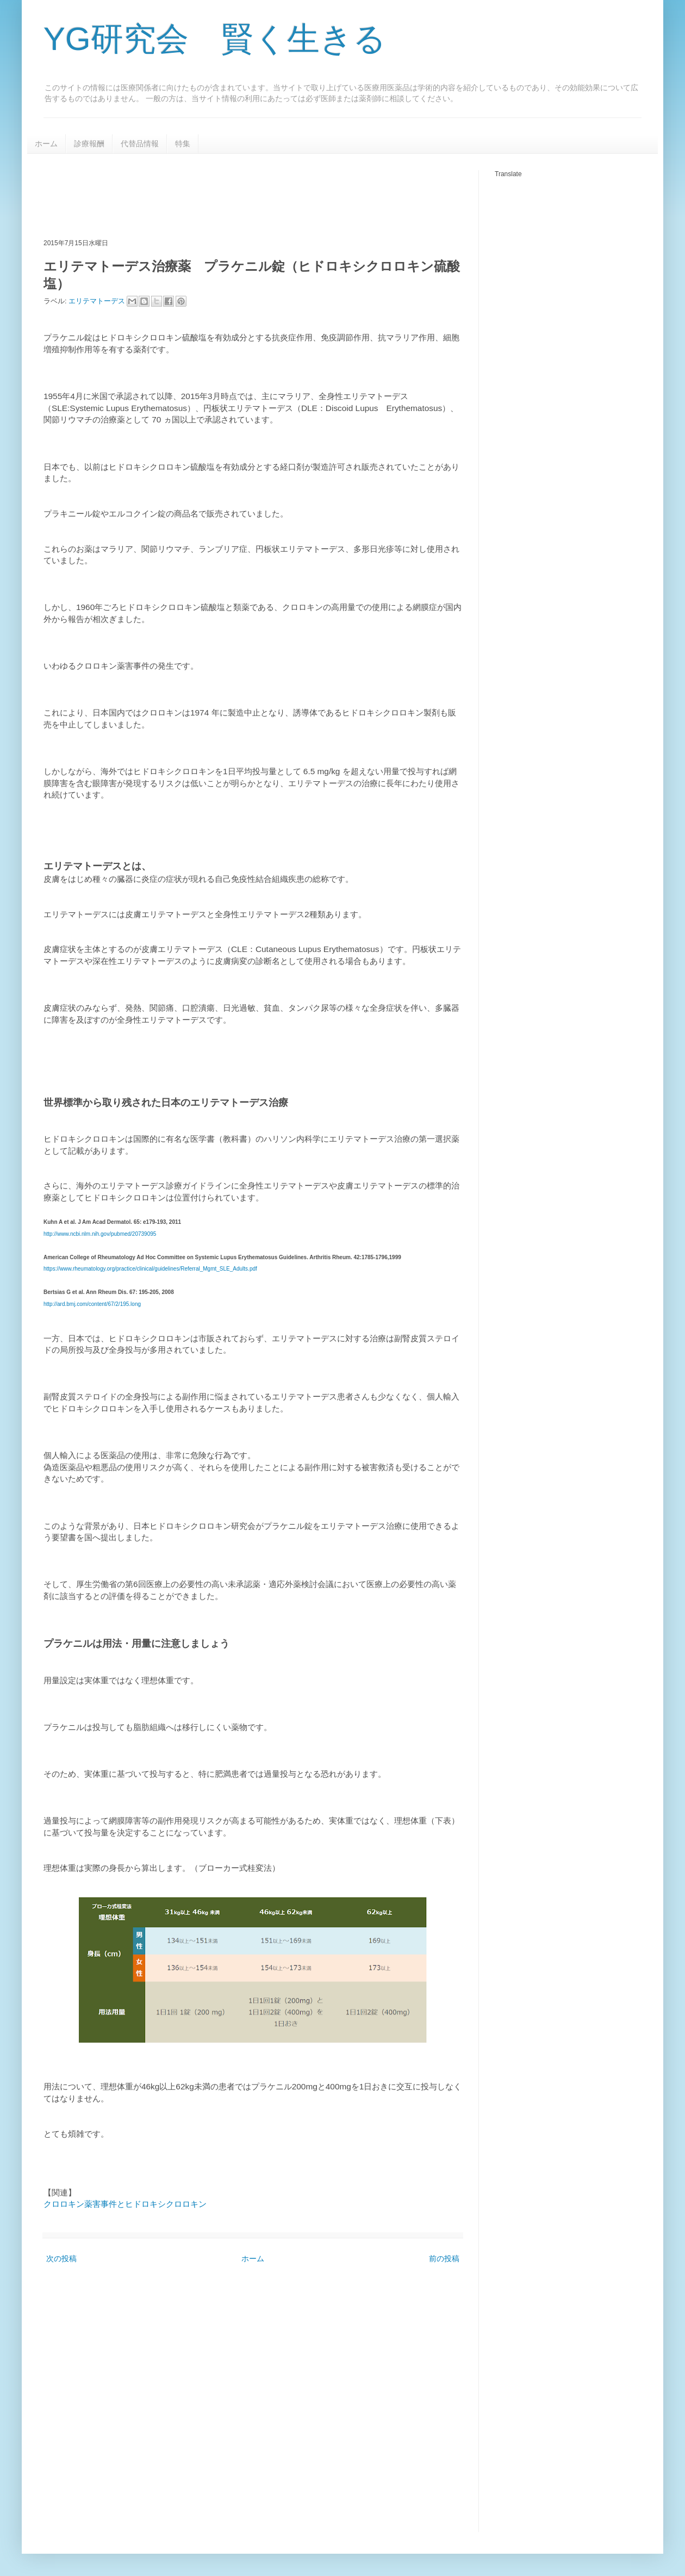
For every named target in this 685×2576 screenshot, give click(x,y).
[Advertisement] (241, 194)
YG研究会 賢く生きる (214, 39)
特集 (182, 143)
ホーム (46, 143)
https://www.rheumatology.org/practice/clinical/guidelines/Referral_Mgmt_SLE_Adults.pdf (150, 1269)
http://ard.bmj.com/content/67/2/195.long (92, 1304)
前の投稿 (444, 2258)
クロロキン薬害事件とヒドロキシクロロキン (125, 2203)
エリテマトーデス (97, 300)
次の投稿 (61, 2258)
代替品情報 (140, 143)
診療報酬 (89, 143)
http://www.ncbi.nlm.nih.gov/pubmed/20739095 (99, 1234)
